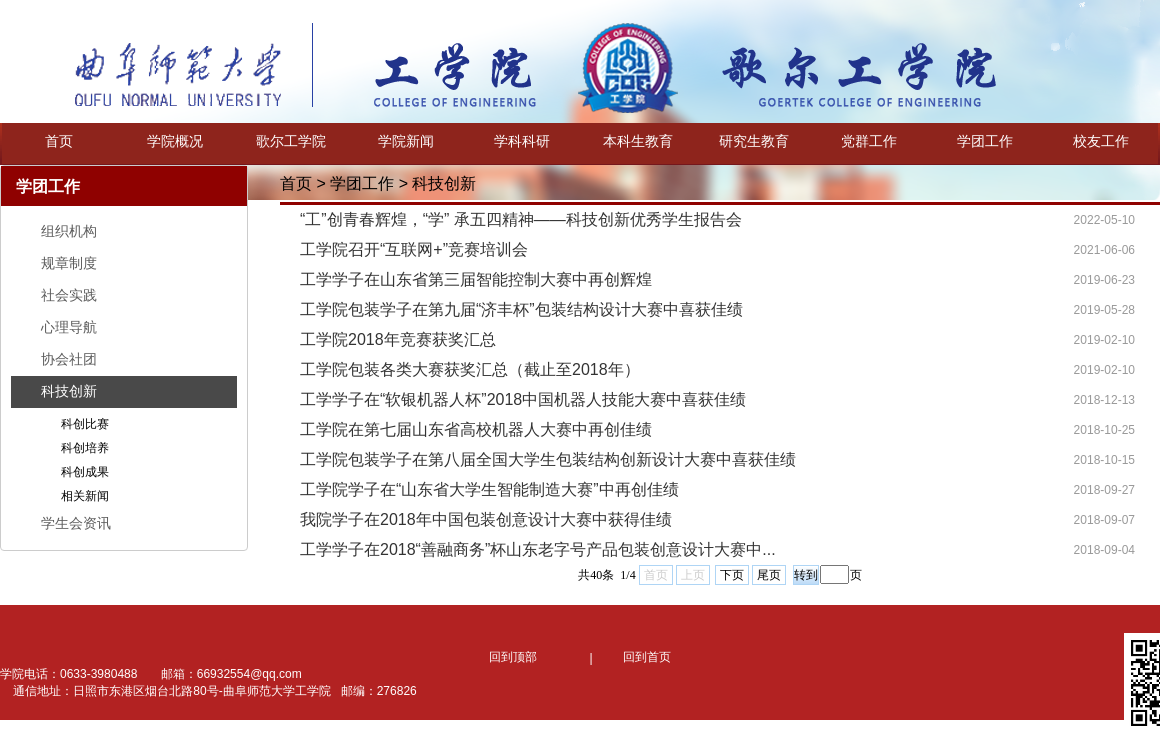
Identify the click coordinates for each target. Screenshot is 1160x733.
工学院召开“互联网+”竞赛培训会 (414, 249)
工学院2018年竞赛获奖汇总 (398, 339)
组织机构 (69, 231)
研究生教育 (754, 141)
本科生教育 (638, 141)
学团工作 (985, 141)
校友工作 (1101, 141)
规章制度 (69, 263)
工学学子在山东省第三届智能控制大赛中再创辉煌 (476, 279)
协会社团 (69, 359)
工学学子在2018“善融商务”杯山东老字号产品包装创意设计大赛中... (538, 549)
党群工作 (869, 141)
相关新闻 (85, 496)
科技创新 (69, 391)
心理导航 (69, 327)
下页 (732, 575)
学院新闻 (406, 141)
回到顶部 (513, 657)
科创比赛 (85, 424)
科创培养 (85, 448)
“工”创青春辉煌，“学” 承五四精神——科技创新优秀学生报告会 (521, 219)
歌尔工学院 (291, 141)
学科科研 (522, 141)
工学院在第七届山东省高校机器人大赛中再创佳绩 (476, 429)
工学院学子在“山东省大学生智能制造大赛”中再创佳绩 (489, 489)
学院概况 (175, 141)
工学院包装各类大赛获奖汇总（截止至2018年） (470, 369)
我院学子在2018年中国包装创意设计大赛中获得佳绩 (486, 519)
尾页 (769, 575)
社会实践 (69, 295)
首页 (59, 141)
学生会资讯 (76, 523)
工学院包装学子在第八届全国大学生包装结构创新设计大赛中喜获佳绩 (548, 459)
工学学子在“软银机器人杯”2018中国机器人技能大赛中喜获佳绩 (523, 399)
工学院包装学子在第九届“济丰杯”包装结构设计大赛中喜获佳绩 (521, 309)
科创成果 (85, 472)
